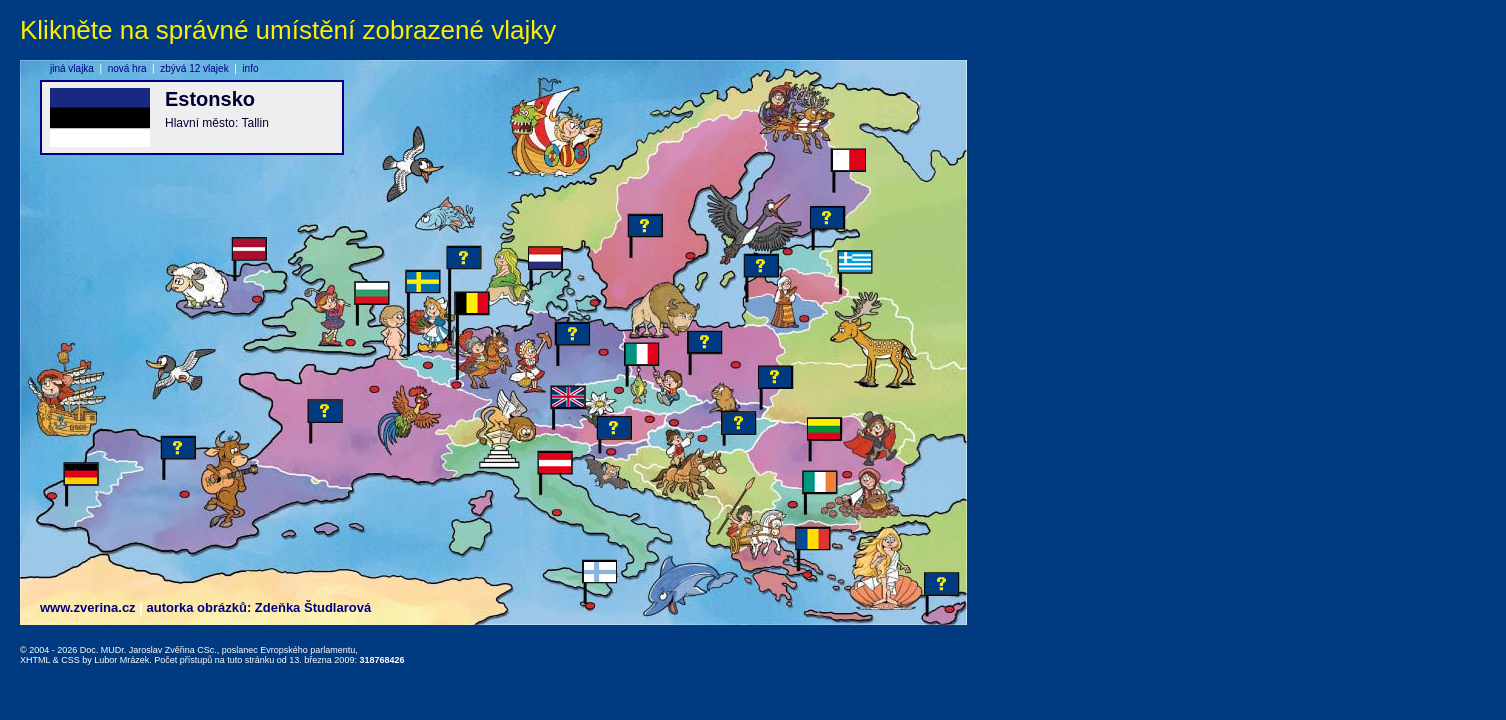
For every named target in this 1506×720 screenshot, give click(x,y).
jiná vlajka (72, 68)
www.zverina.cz (88, 607)
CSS (70, 660)
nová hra (127, 68)
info (250, 68)
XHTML (35, 660)
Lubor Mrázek (121, 660)
